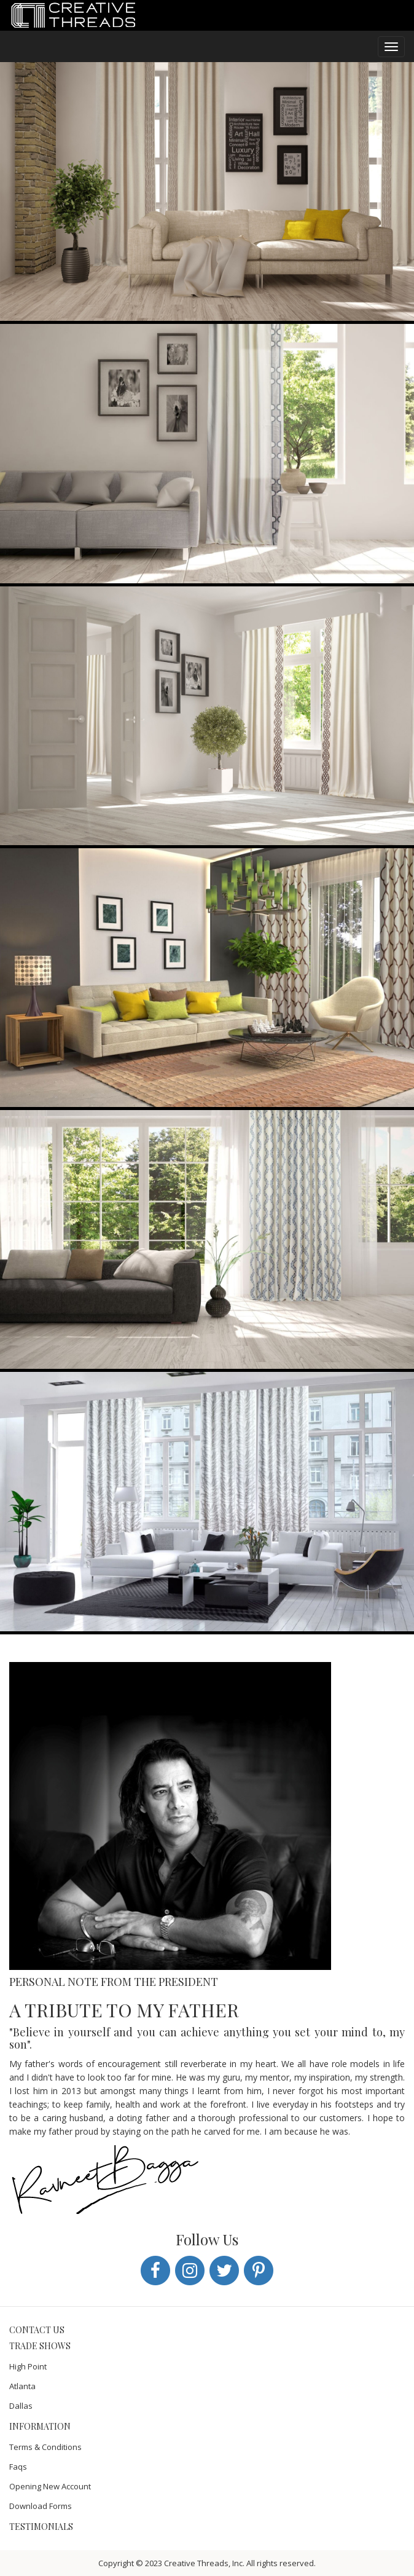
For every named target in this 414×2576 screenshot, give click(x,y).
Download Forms (40, 2505)
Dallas (21, 2405)
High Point (28, 2366)
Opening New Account (50, 2486)
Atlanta (22, 2386)
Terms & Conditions (45, 2446)
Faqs (18, 2466)
